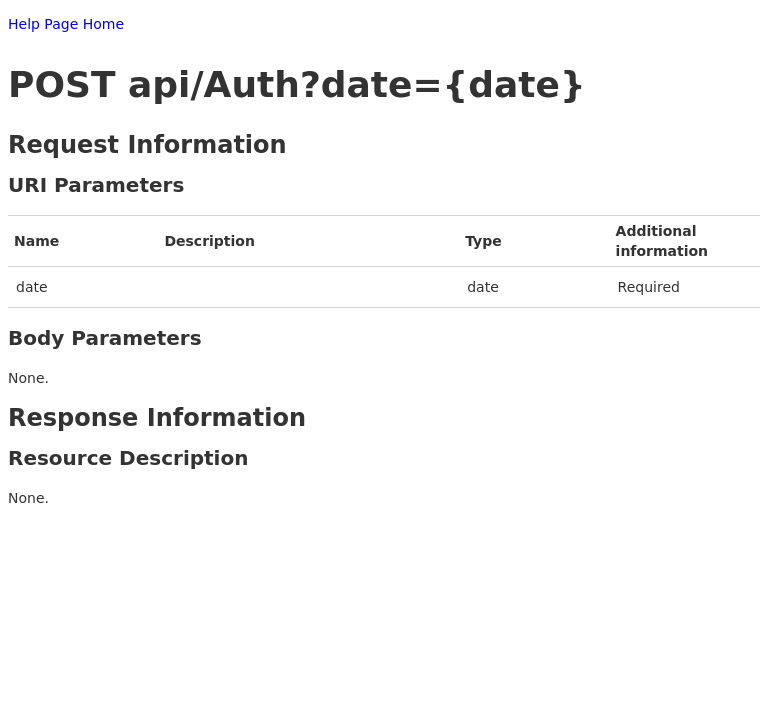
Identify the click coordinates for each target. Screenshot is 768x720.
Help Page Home (66, 24)
